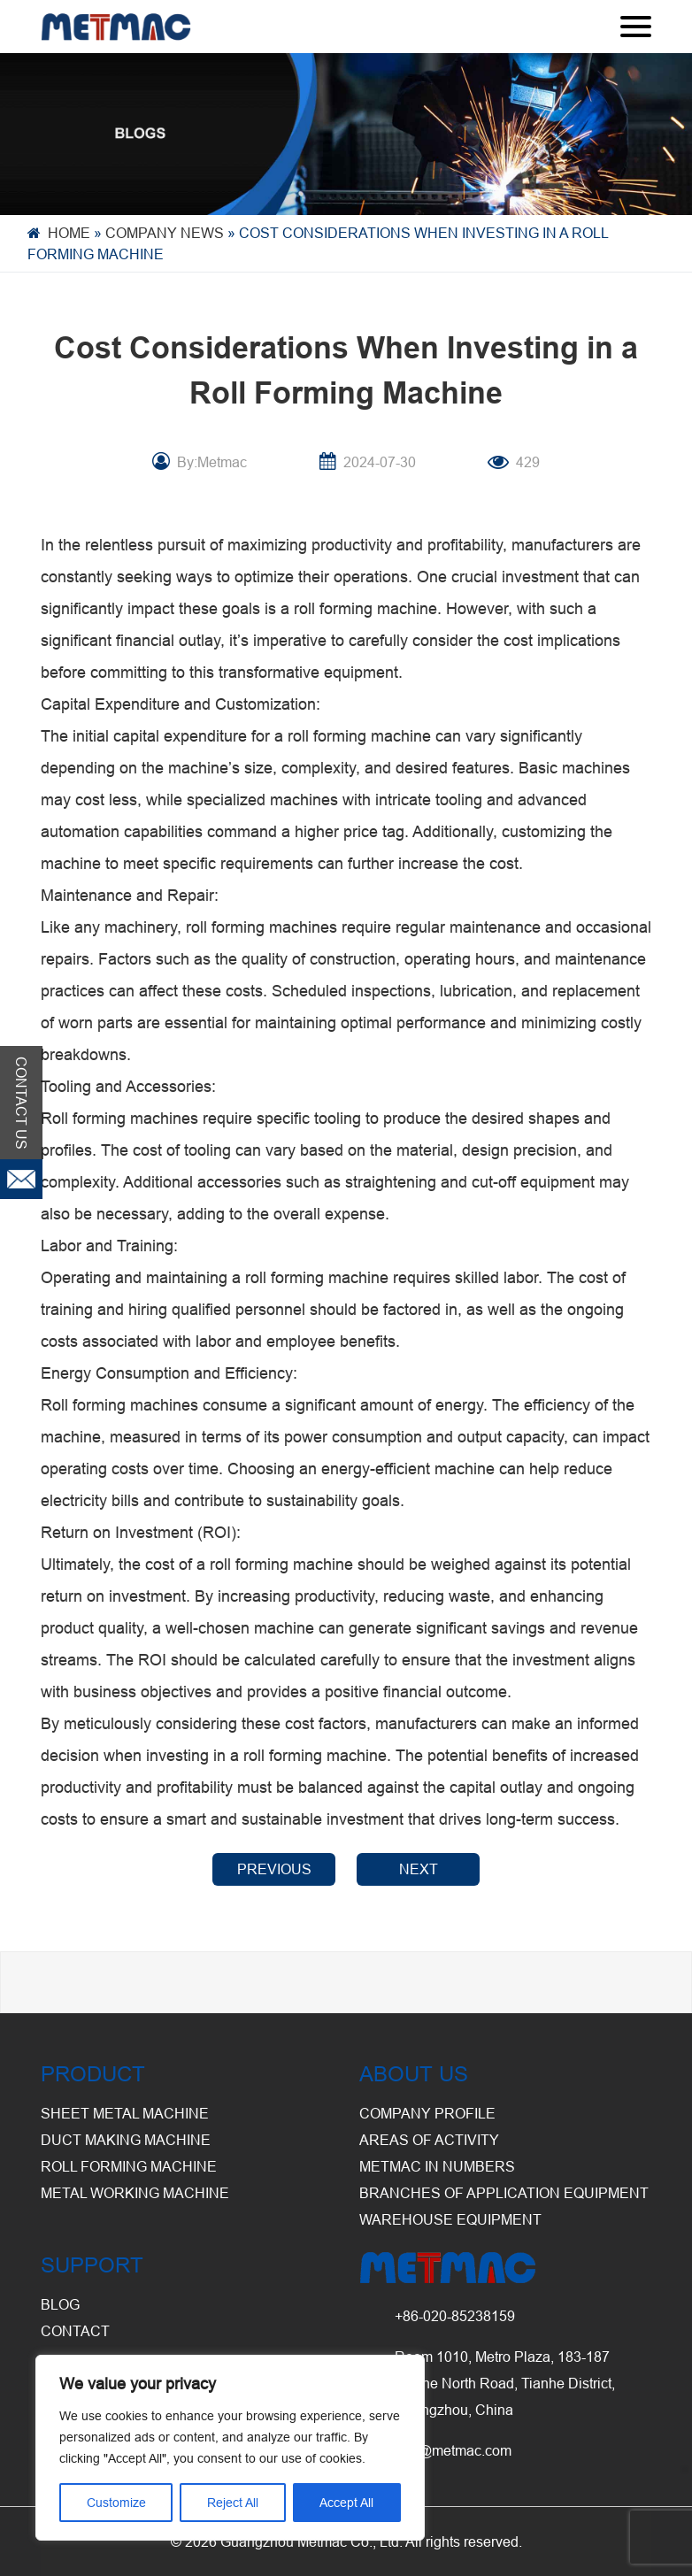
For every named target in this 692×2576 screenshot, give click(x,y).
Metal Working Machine (135, 2193)
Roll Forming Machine (129, 2166)
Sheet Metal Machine (125, 2113)
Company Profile (427, 2113)
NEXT (418, 1869)
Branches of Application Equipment (504, 2193)
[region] (230, 2448)
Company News (164, 233)
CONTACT (75, 2331)
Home (69, 233)
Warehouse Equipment (450, 2219)
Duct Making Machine (126, 2140)
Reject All (232, 2502)
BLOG (60, 2304)
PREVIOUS (274, 1869)
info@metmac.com (453, 2450)
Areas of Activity (429, 2140)
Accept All (346, 2502)
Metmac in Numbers (437, 2166)
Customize (116, 2502)
